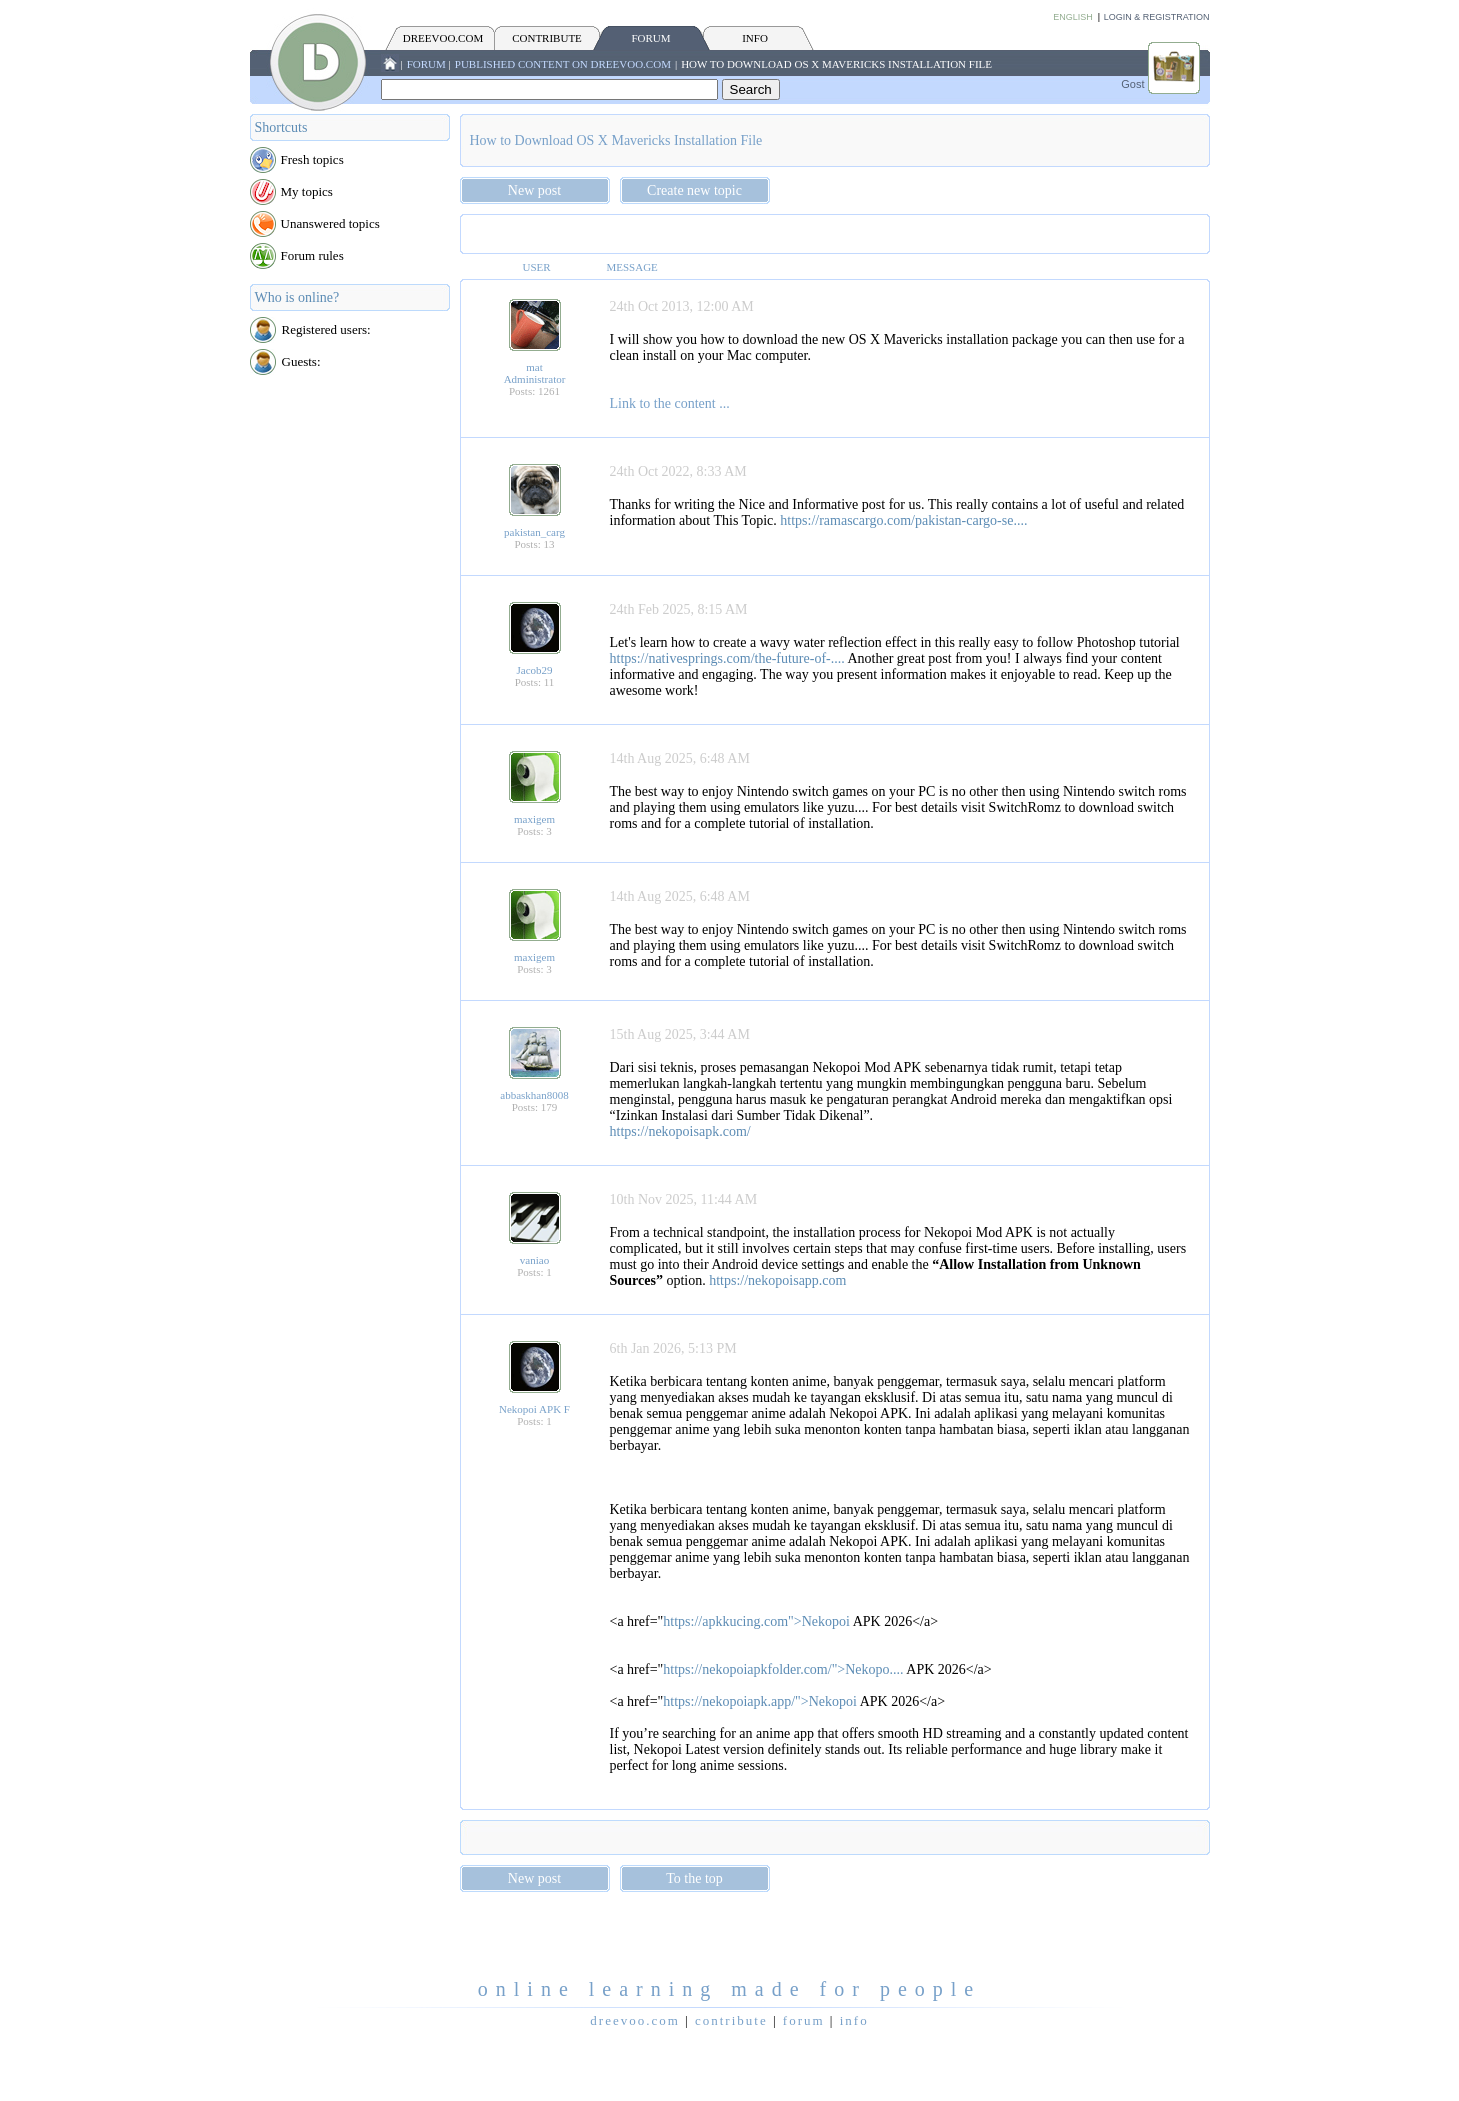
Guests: (301, 361)
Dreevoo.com (443, 38)
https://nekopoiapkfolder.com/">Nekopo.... (783, 1669)
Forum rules (312, 255)
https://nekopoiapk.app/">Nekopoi (760, 1701)
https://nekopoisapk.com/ (680, 1131)
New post (534, 190)
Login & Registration (1157, 17)
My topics (307, 191)
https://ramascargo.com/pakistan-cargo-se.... (903, 520)
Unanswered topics (330, 223)
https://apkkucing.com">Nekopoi (756, 1621)
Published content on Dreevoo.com (563, 64)
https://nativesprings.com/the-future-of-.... (727, 658)
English (1073, 17)
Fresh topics (312, 159)
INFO (755, 38)
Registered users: (326, 329)
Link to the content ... (670, 403)
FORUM (650, 38)
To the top (694, 1878)
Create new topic (694, 190)
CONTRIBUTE (547, 38)
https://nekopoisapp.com (777, 1280)
